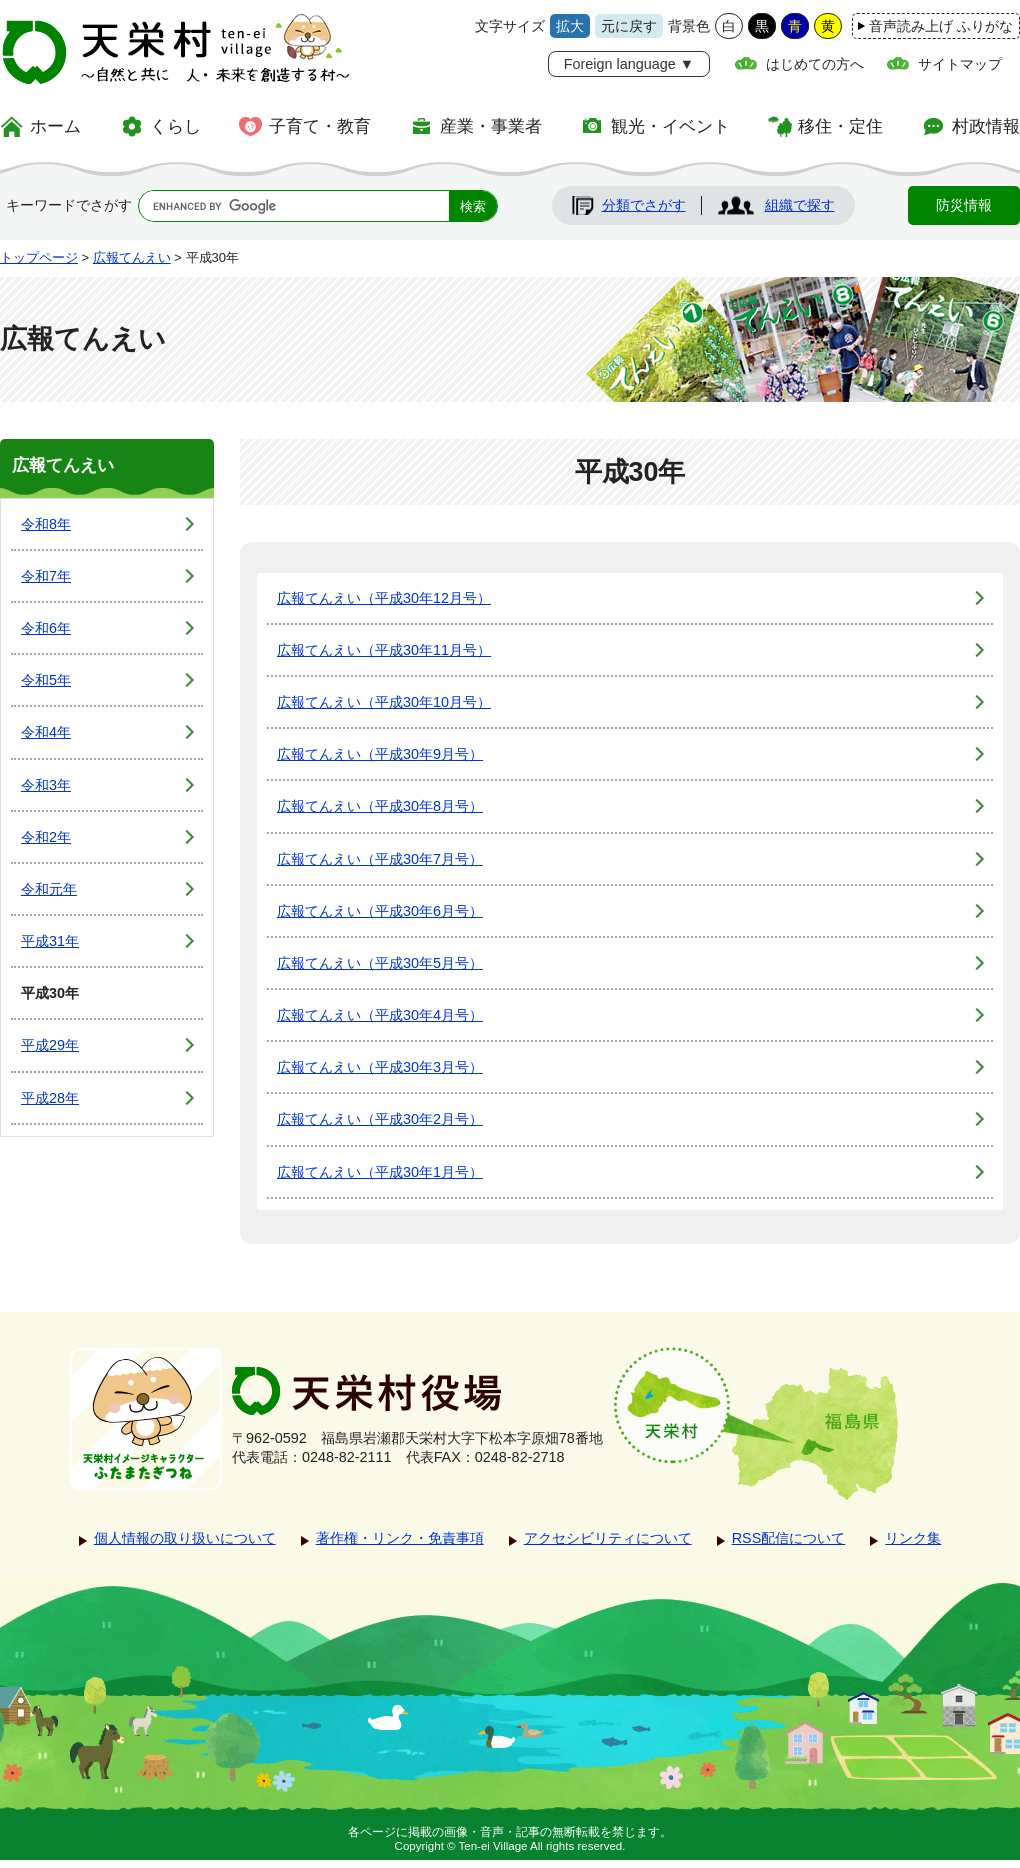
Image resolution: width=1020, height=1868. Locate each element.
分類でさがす (644, 205)
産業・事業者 (491, 126)
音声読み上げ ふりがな (941, 26)
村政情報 (986, 126)
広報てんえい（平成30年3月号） (380, 1067)
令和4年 (46, 732)
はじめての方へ (815, 64)
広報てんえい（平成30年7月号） (380, 859)
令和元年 (49, 889)
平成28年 (50, 1098)
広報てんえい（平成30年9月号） (380, 754)
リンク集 (913, 1538)
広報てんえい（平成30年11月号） (384, 650)
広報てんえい (132, 257)
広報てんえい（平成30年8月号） (380, 806)
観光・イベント (670, 126)
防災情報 (964, 205)
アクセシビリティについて (608, 1538)
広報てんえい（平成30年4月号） (380, 1015)
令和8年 (46, 524)
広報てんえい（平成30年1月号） (380, 1172)
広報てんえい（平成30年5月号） (380, 963)
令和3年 (46, 785)
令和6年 (46, 628)
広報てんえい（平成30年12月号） (384, 598)
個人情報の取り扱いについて (185, 1538)
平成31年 (50, 941)
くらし (175, 126)
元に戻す (629, 26)
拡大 (570, 26)
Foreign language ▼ (629, 64)
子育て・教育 (320, 126)
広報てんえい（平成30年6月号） (380, 911)
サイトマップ (960, 64)
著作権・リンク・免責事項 (400, 1538)
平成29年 (50, 1045)
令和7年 (46, 576)
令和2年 (46, 837)
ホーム (55, 126)
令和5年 (46, 680)
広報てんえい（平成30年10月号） (384, 702)
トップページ (39, 257)
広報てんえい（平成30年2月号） (380, 1119)
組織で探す (800, 205)
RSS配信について (789, 1538)
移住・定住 (840, 126)
